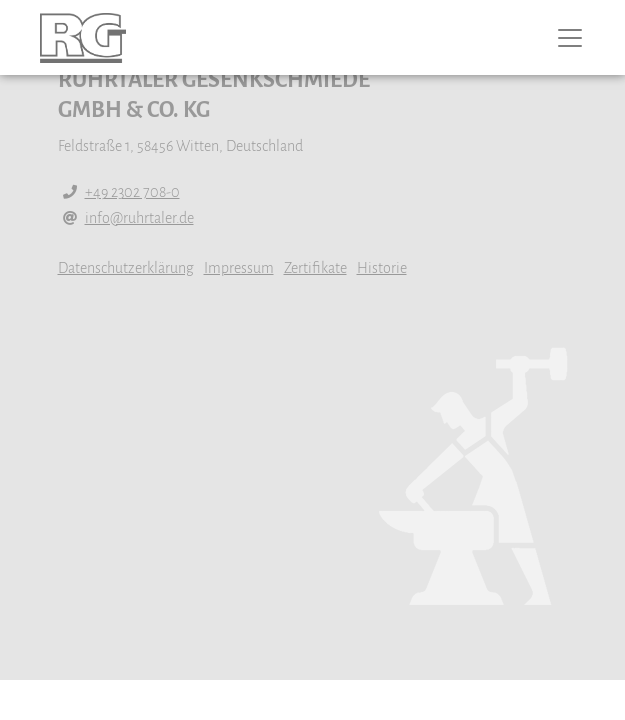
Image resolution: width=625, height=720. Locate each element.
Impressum (239, 268)
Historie (382, 268)
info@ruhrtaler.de (139, 218)
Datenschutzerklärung (126, 268)
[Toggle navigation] (584, 38)
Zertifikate (315, 268)
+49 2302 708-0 (132, 192)
